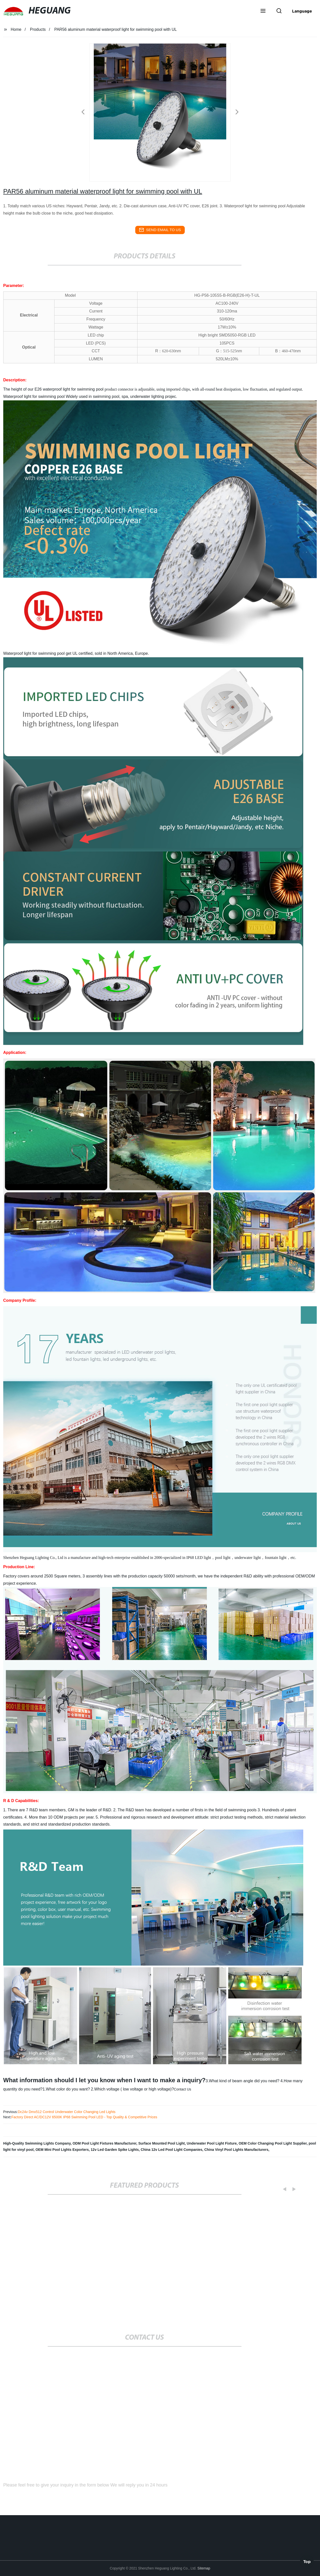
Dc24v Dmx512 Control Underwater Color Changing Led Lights (67, 2112)
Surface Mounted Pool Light (161, 2143)
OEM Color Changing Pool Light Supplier (273, 2143)
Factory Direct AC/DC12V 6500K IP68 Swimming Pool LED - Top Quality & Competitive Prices (84, 2117)
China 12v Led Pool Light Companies (171, 2150)
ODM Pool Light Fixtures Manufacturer (104, 2143)
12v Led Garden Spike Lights (115, 2150)
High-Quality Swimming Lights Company (37, 2143)
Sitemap (204, 2568)
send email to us (160, 229)
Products (38, 29)
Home (16, 29)
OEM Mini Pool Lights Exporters (62, 2150)
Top (307, 2560)
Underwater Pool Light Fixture (212, 2143)
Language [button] (302, 11)
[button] (263, 11)
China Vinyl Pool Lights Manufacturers (236, 2150)
